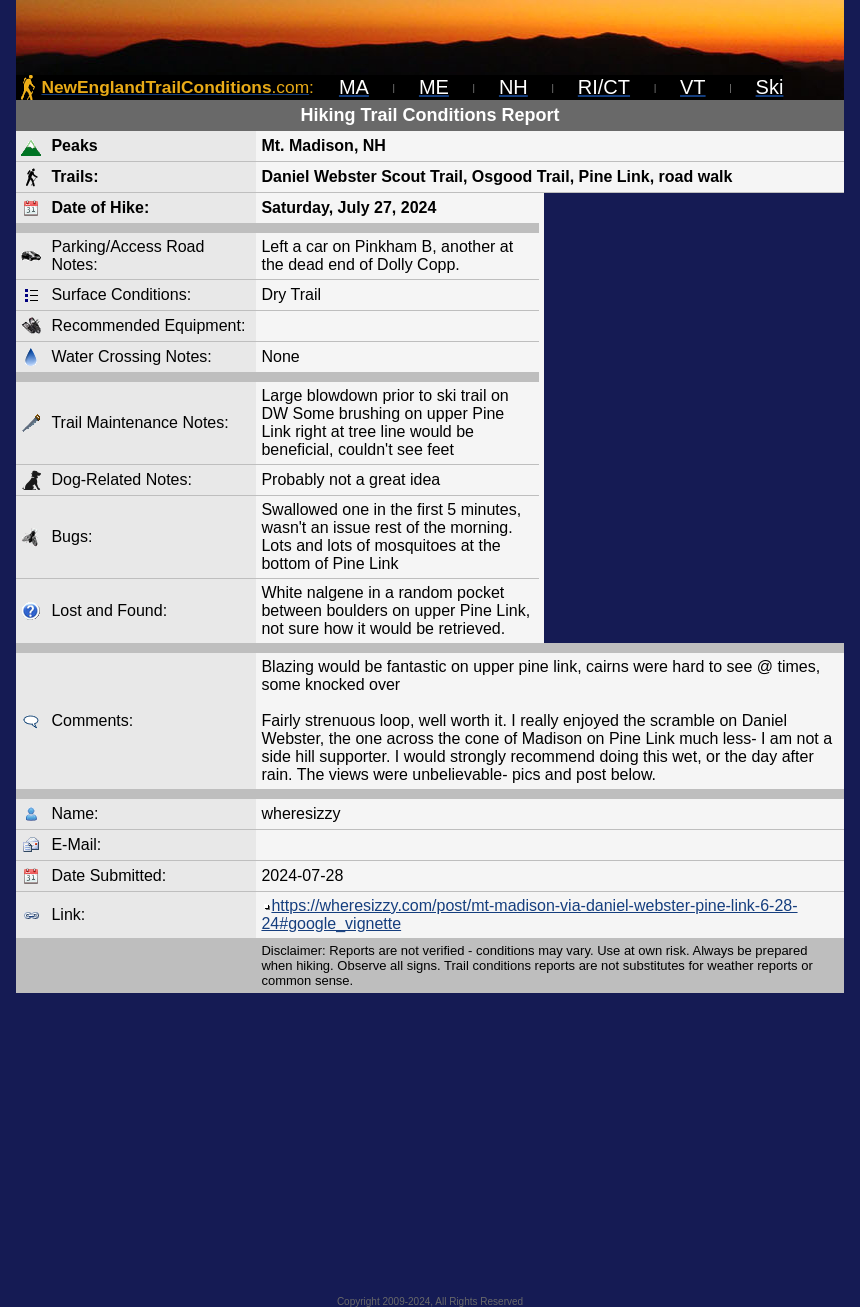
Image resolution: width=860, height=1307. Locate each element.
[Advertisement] (694, 418)
